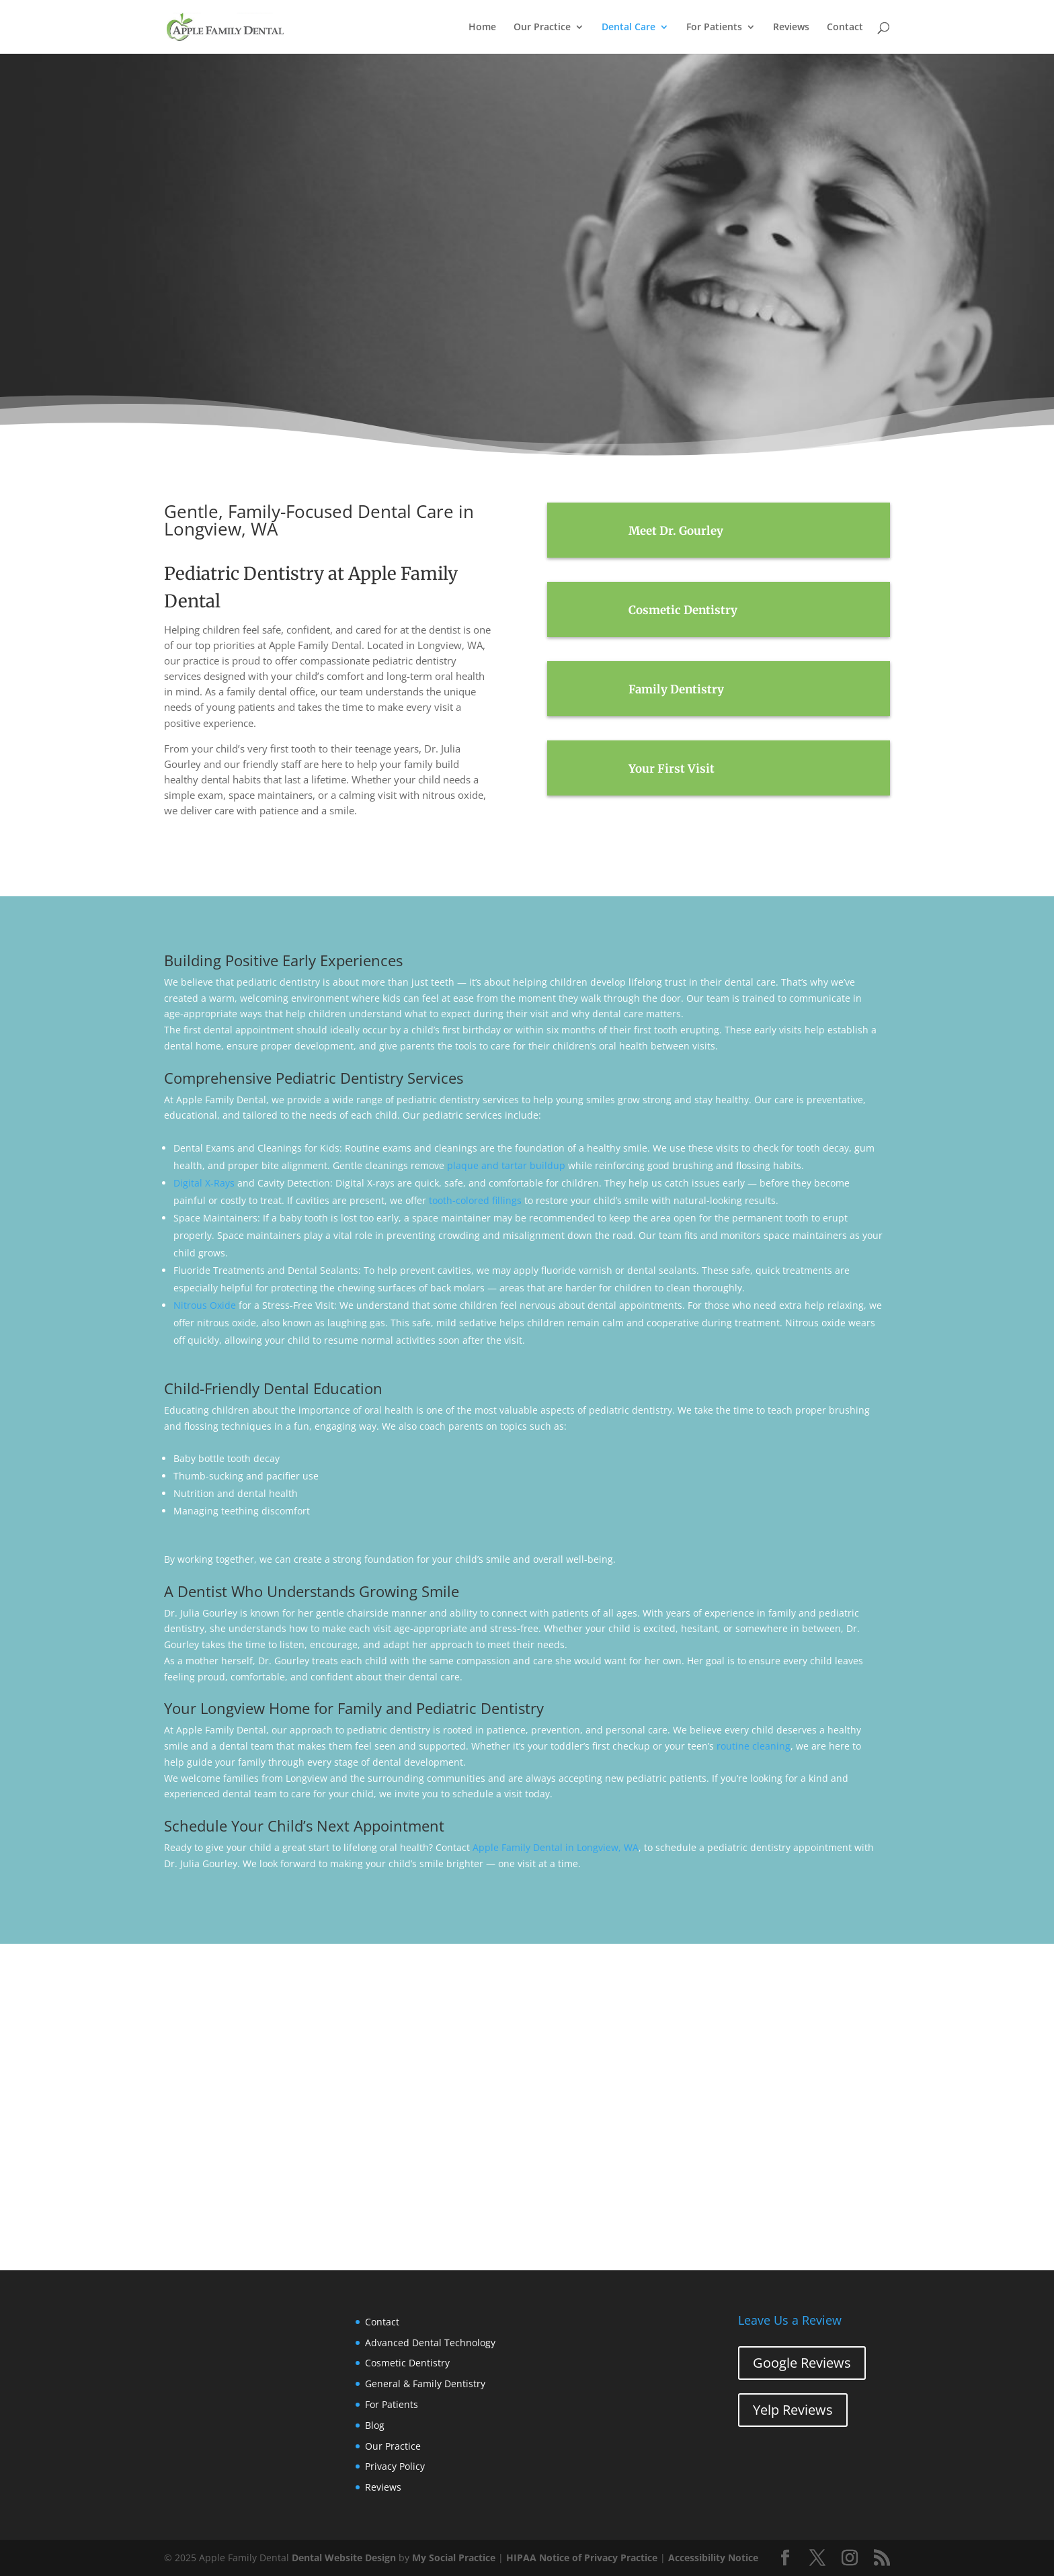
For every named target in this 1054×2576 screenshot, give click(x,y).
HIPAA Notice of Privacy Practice (581, 2557)
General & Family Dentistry (425, 2383)
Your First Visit (672, 768)
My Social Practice (453, 2557)
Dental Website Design (344, 2557)
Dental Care (628, 27)
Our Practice (542, 27)
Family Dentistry (676, 689)
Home (482, 27)
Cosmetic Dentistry (683, 610)
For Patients (714, 27)
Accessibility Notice (713, 2557)
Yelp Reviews (793, 2410)
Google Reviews (802, 2363)
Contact (845, 27)
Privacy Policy (395, 2466)
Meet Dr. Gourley (676, 530)
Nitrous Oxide (204, 1305)
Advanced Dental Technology (430, 2342)
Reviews (791, 27)
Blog (374, 2425)
